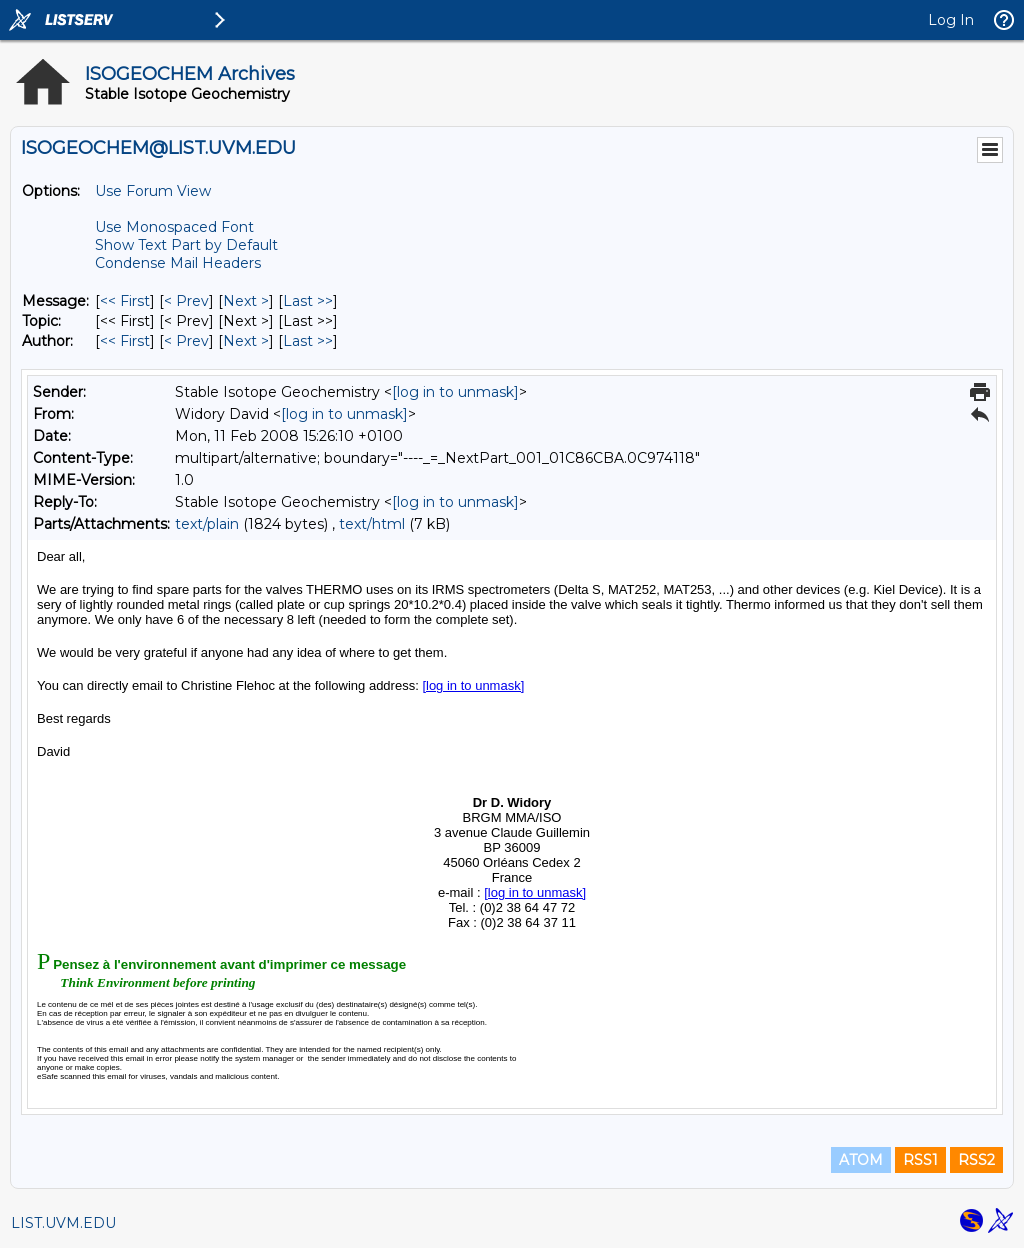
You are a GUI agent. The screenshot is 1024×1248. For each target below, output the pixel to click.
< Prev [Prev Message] (186, 301)
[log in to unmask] (455, 392)
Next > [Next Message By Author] (246, 341)
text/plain (207, 524)
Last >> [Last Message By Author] (308, 341)
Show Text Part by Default (186, 245)
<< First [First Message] (125, 301)
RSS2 (976, 1160)
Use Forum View (153, 191)
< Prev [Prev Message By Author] (186, 341)
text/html (372, 524)
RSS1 (920, 1160)
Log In (951, 20)
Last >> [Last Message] (308, 301)
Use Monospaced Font (174, 227)
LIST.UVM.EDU (63, 1223)
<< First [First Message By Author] (125, 341)
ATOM (861, 1160)
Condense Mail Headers (178, 263)
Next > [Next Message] (246, 301)
